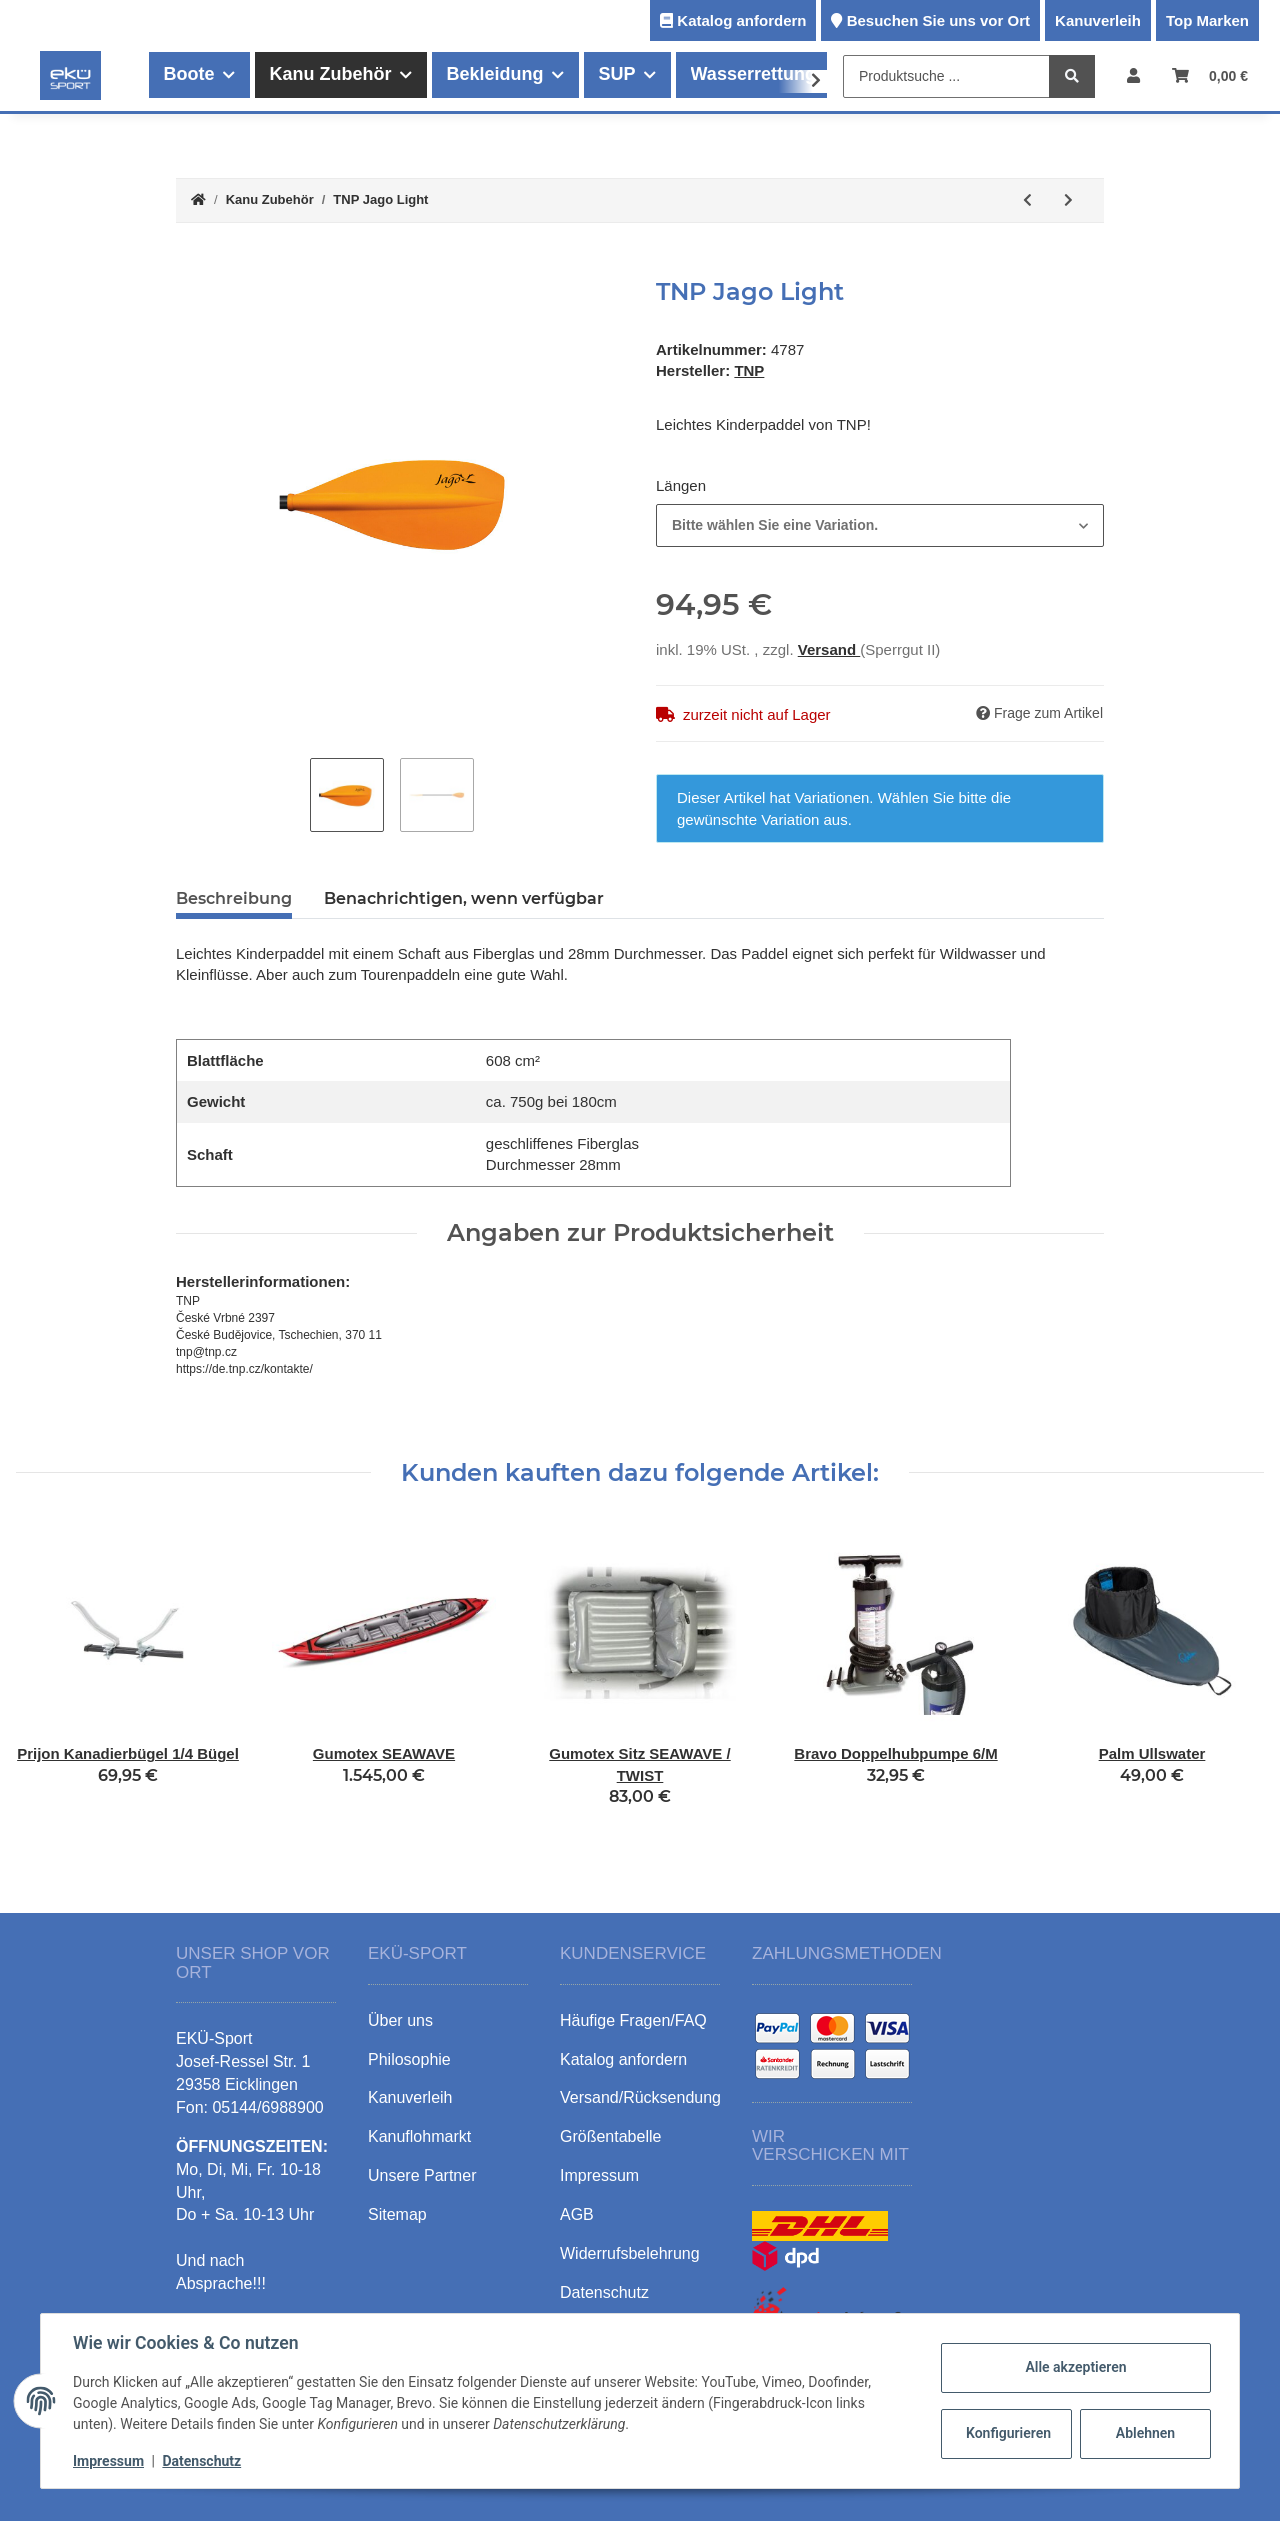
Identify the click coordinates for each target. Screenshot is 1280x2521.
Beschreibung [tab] (234, 898)
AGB (577, 2214)
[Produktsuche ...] (946, 76)
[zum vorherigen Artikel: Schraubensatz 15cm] (1027, 200)
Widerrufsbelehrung (630, 2253)
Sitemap (397, 2214)
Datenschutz (201, 2461)
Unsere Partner (422, 2175)
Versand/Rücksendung (640, 2097)
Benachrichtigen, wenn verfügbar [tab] (464, 898)
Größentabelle (610, 2136)
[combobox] (880, 525)
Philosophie (409, 2059)
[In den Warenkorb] (192, 267)
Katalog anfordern (741, 20)
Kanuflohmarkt (419, 2136)
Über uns (400, 2020)
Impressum (108, 2461)
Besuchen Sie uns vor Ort (938, 20)
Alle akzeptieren (1075, 2367)
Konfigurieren (1008, 2433)
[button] (1133, 75)
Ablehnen (1145, 2433)
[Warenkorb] (1210, 75)
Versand (829, 649)
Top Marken (1207, 20)
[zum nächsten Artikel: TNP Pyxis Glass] (1068, 200)
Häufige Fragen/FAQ (633, 2020)
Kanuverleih (1098, 20)
